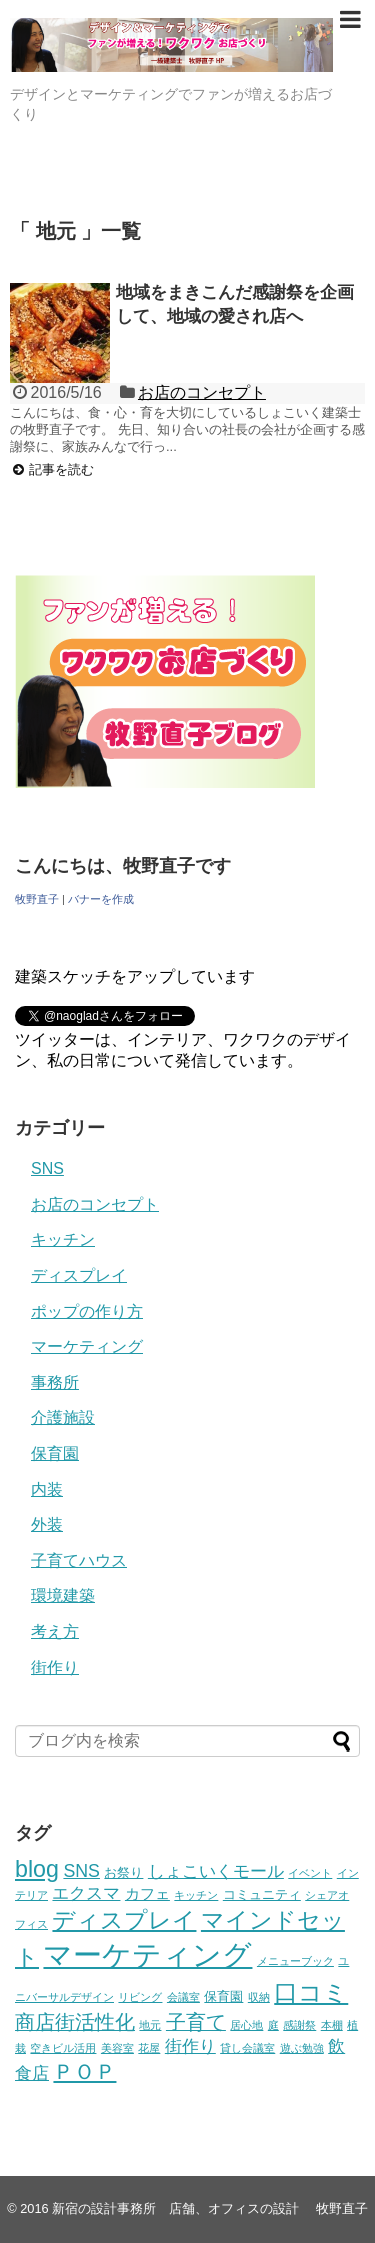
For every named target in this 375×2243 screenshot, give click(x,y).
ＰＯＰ (84, 2071)
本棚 (332, 2025)
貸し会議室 (247, 2048)
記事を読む (61, 469)
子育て (196, 2022)
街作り (55, 1667)
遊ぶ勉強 (302, 2048)
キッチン (63, 1239)
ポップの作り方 (87, 1311)
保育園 (55, 1453)
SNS (47, 1168)
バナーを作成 (101, 899)
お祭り (123, 1872)
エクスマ (86, 1893)
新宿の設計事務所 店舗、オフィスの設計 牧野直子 (210, 2208)
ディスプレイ (79, 1275)
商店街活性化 (75, 2022)
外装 (47, 1524)
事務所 (55, 1382)
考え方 (55, 1631)
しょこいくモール (216, 1871)
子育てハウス (79, 1560)
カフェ (147, 1893)
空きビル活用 (63, 2048)
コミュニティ (262, 1894)
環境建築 (63, 1595)
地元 (150, 2025)
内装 (47, 1489)
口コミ (311, 1992)
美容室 (117, 2048)
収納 (259, 1997)
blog (37, 1869)
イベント (310, 1873)
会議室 (183, 1997)
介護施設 (63, 1417)
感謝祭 (299, 2025)
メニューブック (295, 1961)
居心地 (246, 2025)
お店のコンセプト (202, 392)
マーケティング (87, 1346)
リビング (140, 1997)
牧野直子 (37, 899)
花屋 (149, 2048)
